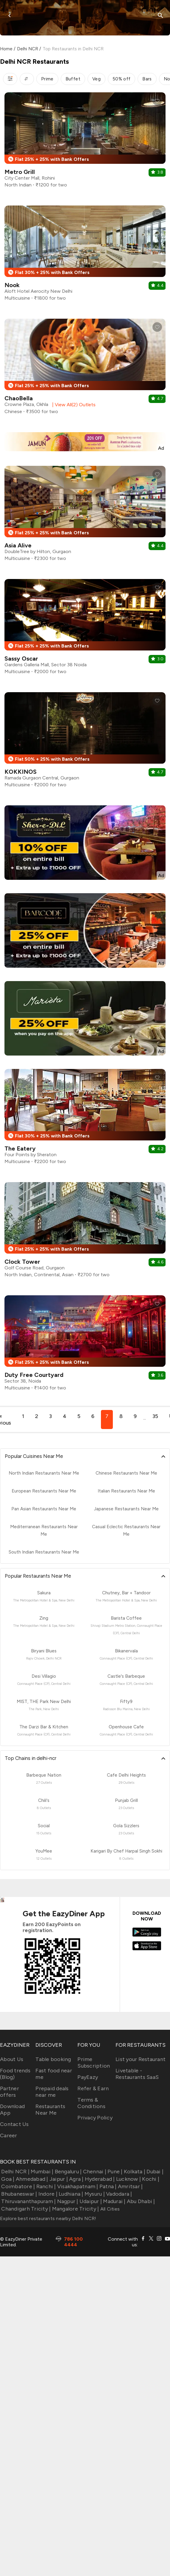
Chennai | (94, 2171)
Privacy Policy (95, 2117)
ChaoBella (18, 398)
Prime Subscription (93, 2062)
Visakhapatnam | (77, 2186)
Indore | (47, 2194)
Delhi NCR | (14, 2171)
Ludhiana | (70, 2194)
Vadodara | (118, 2194)
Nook (12, 285)
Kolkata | (134, 2171)
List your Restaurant (141, 2059)
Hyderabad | (99, 2179)
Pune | (114, 2171)
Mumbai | (41, 2171)
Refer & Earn (93, 2088)
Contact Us (14, 2124)
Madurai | (114, 2201)
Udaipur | (90, 2201)
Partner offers (9, 2091)
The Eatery (20, 1148)
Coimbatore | (17, 2186)
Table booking (53, 2059)
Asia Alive (18, 545)
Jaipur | (58, 2179)
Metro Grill (19, 171)
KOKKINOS (20, 771)
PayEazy (87, 2077)
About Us (11, 2059)
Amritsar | (130, 2186)
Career (8, 2135)
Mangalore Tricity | (75, 2208)
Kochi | (150, 2179)
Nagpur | (67, 2201)
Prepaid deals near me (51, 2091)
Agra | (76, 2179)
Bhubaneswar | (18, 2194)
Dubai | (154, 2171)
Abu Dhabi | (140, 2201)
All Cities (109, 2209)
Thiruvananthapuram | (28, 2201)
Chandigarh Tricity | (25, 2208)
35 (155, 1416)
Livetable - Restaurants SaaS (137, 2073)
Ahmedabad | (31, 2179)
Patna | (107, 2186)
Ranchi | (45, 2186)
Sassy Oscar (21, 658)
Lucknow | (128, 2179)
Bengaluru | (67, 2171)
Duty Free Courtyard (33, 1374)
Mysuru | (94, 2194)
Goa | (7, 2179)
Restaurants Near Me (50, 2109)
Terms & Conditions (91, 2103)
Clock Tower (22, 1261)
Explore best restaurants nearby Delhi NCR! (48, 2218)
